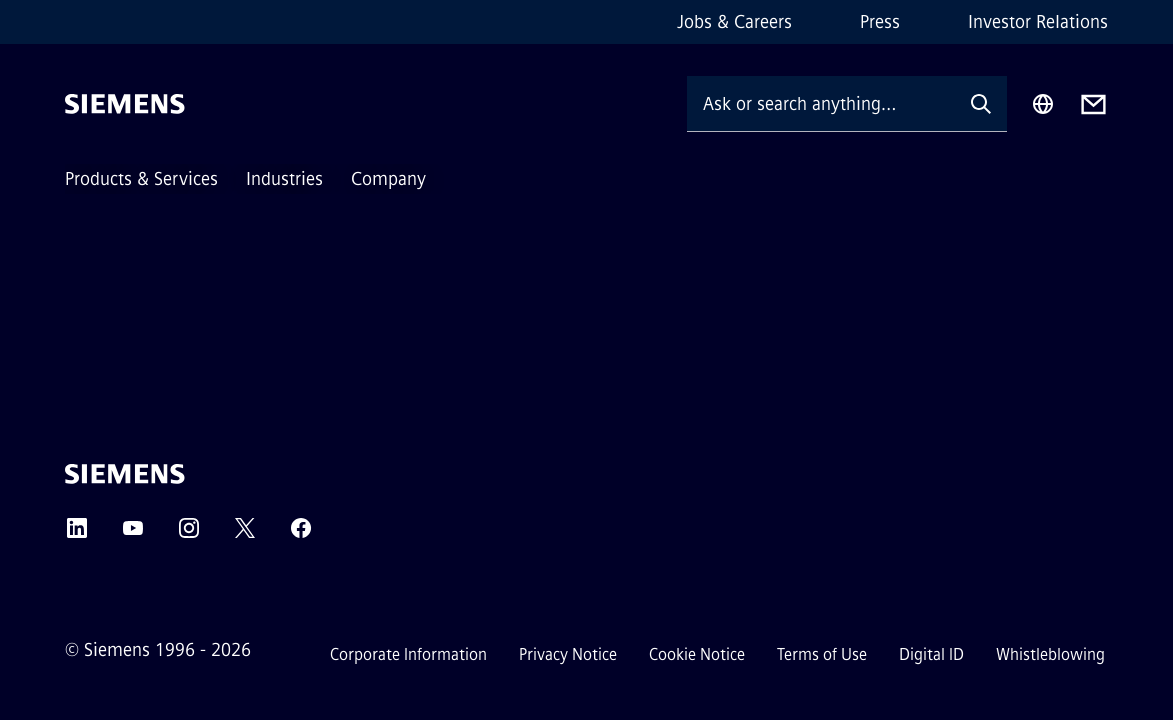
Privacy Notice (568, 654)
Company (388, 179)
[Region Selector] (1043, 104)
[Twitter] (245, 534)
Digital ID (931, 654)
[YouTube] (133, 534)
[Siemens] (125, 104)
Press (880, 22)
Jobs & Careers (734, 22)
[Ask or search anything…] (821, 103)
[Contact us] (1093, 104)
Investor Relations (1038, 22)
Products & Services (141, 179)
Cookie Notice (697, 654)
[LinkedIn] (77, 534)
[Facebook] (301, 534)
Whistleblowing (1050, 654)
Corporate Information (408, 654)
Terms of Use (822, 654)
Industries (284, 179)
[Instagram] (189, 534)
